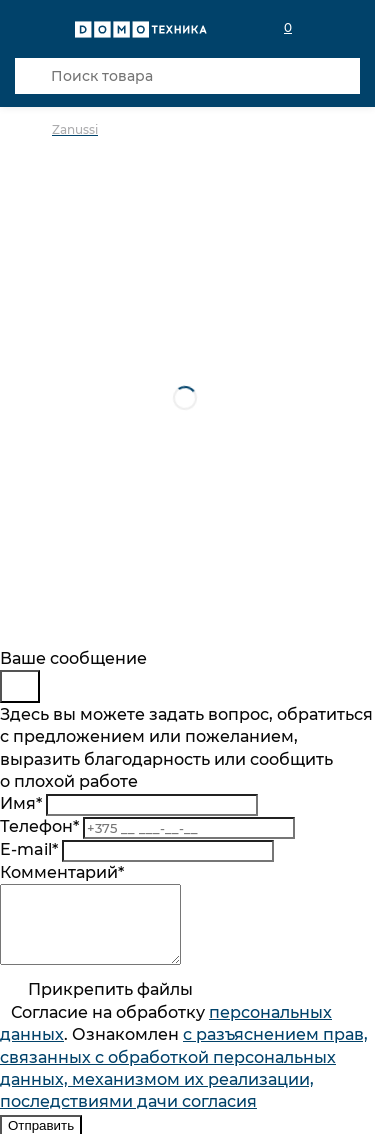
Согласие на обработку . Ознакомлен (184, 1072)
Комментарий (62, 872)
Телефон (39, 826)
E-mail (29, 849)
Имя (21, 803)
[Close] (20, 686)
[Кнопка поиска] (33, 76)
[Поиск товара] (187, 76)
